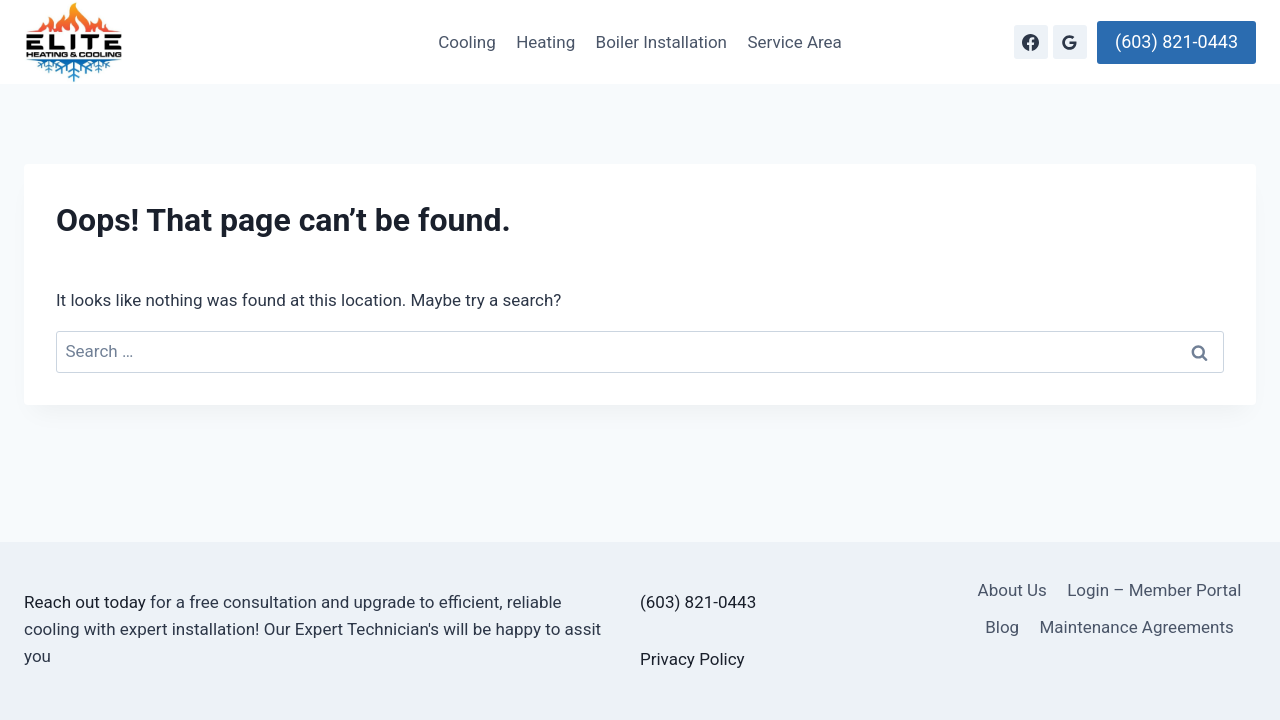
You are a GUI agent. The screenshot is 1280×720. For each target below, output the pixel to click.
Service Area (794, 42)
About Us (1012, 590)
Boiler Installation (661, 42)
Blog (1002, 627)
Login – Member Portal (1154, 590)
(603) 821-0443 (1176, 41)
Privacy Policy (692, 659)
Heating (545, 42)
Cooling (467, 42)
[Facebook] (1031, 42)
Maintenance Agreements (1137, 627)
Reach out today (85, 602)
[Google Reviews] (1070, 42)
